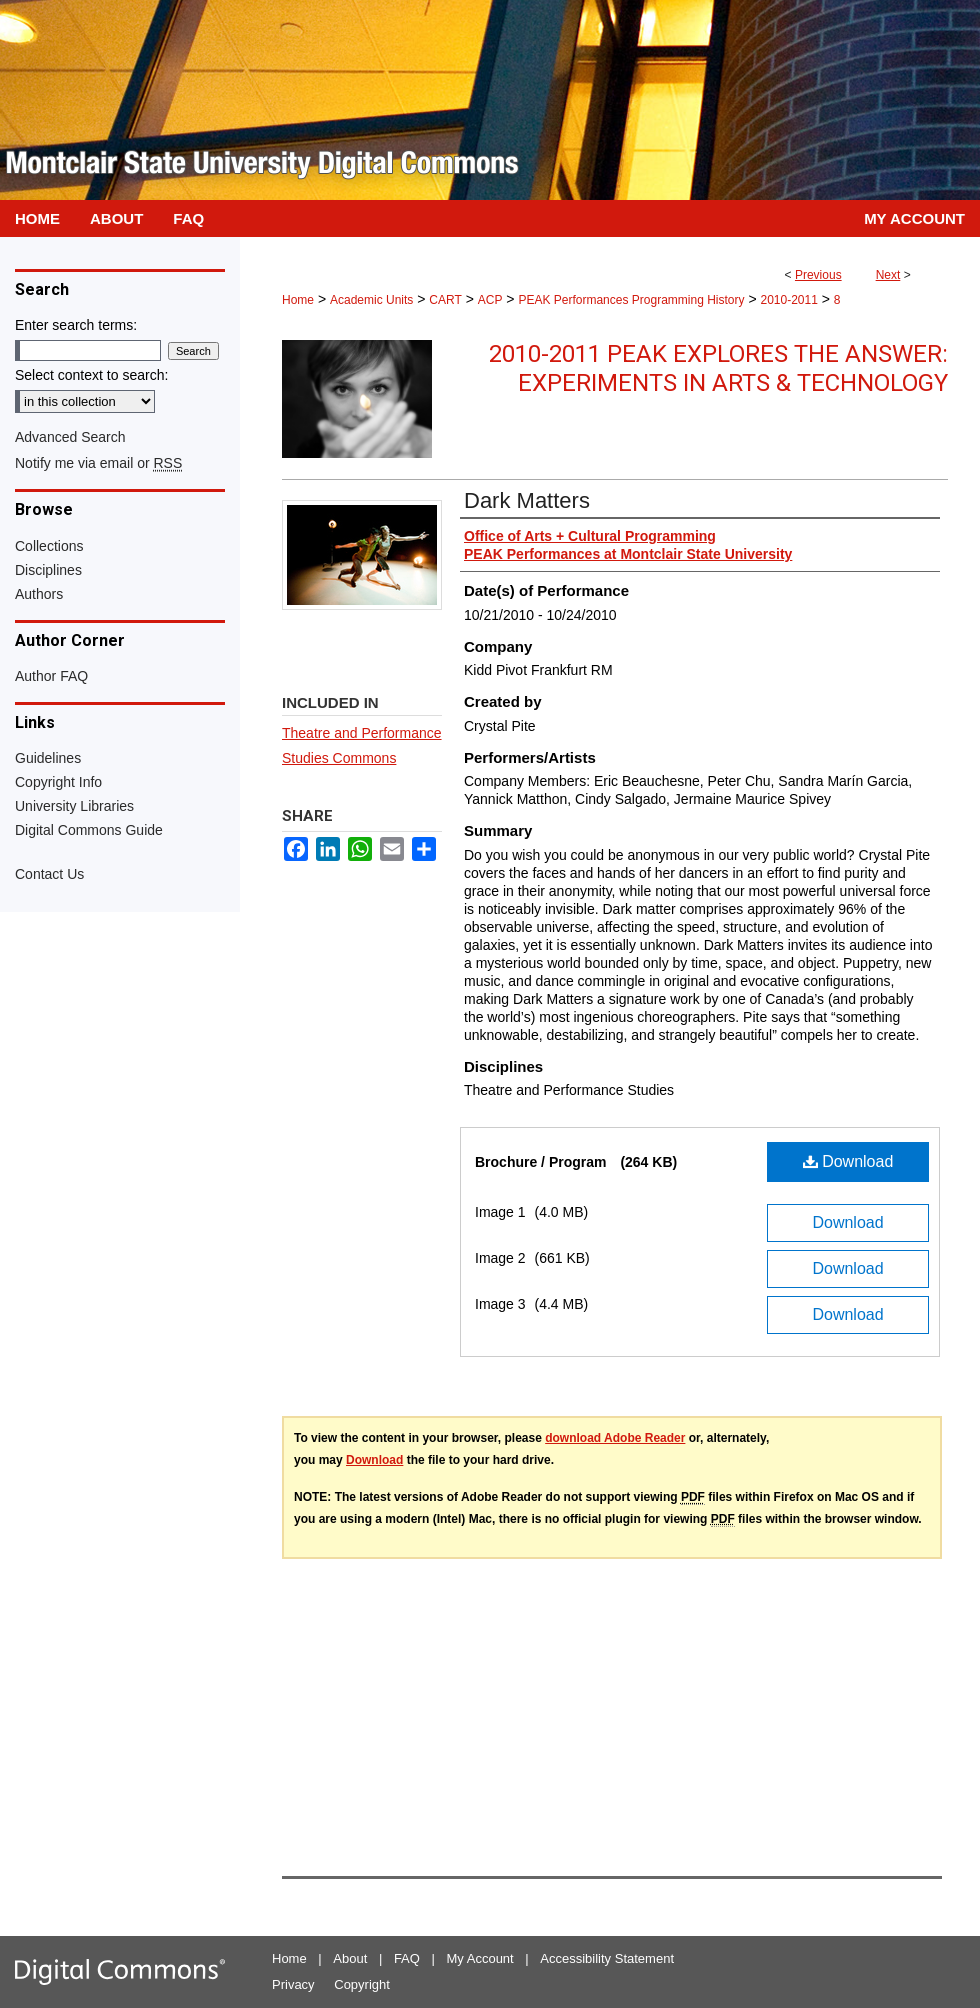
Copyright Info (58, 782)
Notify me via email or (98, 463)
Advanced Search (70, 437)
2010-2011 (788, 300)
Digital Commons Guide (89, 830)
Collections (49, 546)
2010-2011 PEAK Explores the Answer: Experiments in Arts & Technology (718, 368)
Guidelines (48, 758)
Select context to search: (91, 375)
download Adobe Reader (615, 1438)
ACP (490, 300)
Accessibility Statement (607, 1958)
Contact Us (49, 874)
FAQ (407, 1958)
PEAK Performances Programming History (631, 300)
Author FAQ (51, 676)
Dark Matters (527, 500)
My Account (480, 1958)
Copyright (362, 1984)
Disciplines (48, 570)
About (350, 1958)
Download (848, 1161)
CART (445, 300)
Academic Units (371, 300)
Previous (818, 275)
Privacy (293, 1984)
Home (298, 300)
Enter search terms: (76, 325)
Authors (39, 594)
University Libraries (74, 806)
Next (888, 275)
